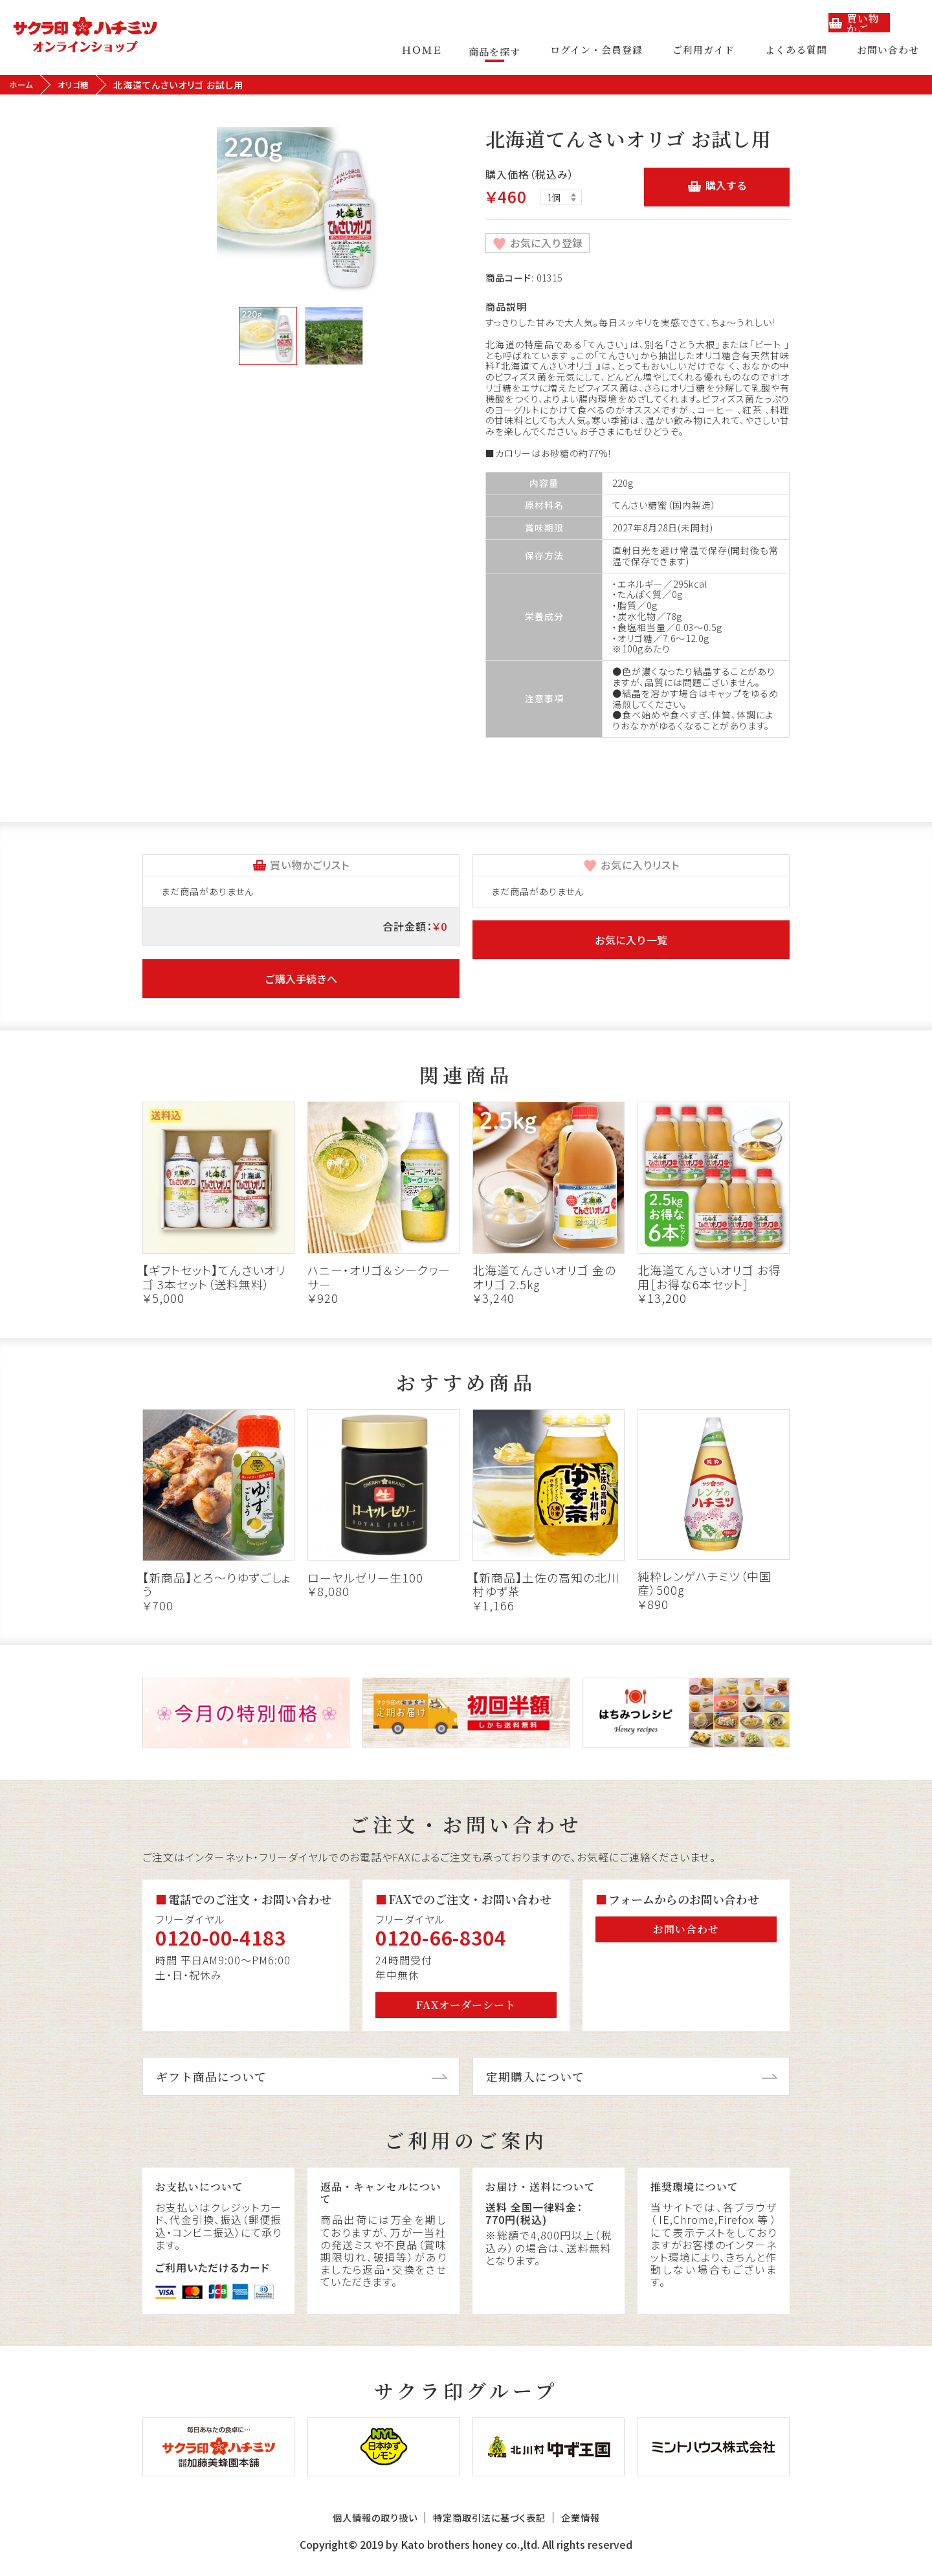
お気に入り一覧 (631, 940)
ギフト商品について (211, 2076)
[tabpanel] (301, 211)
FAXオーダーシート (466, 2004)
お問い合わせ (888, 51)
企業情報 (604, 2526)
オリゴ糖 (79, 84)
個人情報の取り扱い (354, 2526)
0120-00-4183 (220, 1937)
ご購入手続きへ (301, 978)
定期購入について (535, 2076)
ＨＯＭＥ (438, 51)
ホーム (23, 84)
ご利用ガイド (712, 51)
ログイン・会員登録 (608, 51)
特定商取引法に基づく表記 (492, 2526)
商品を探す (511, 51)
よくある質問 (800, 51)
